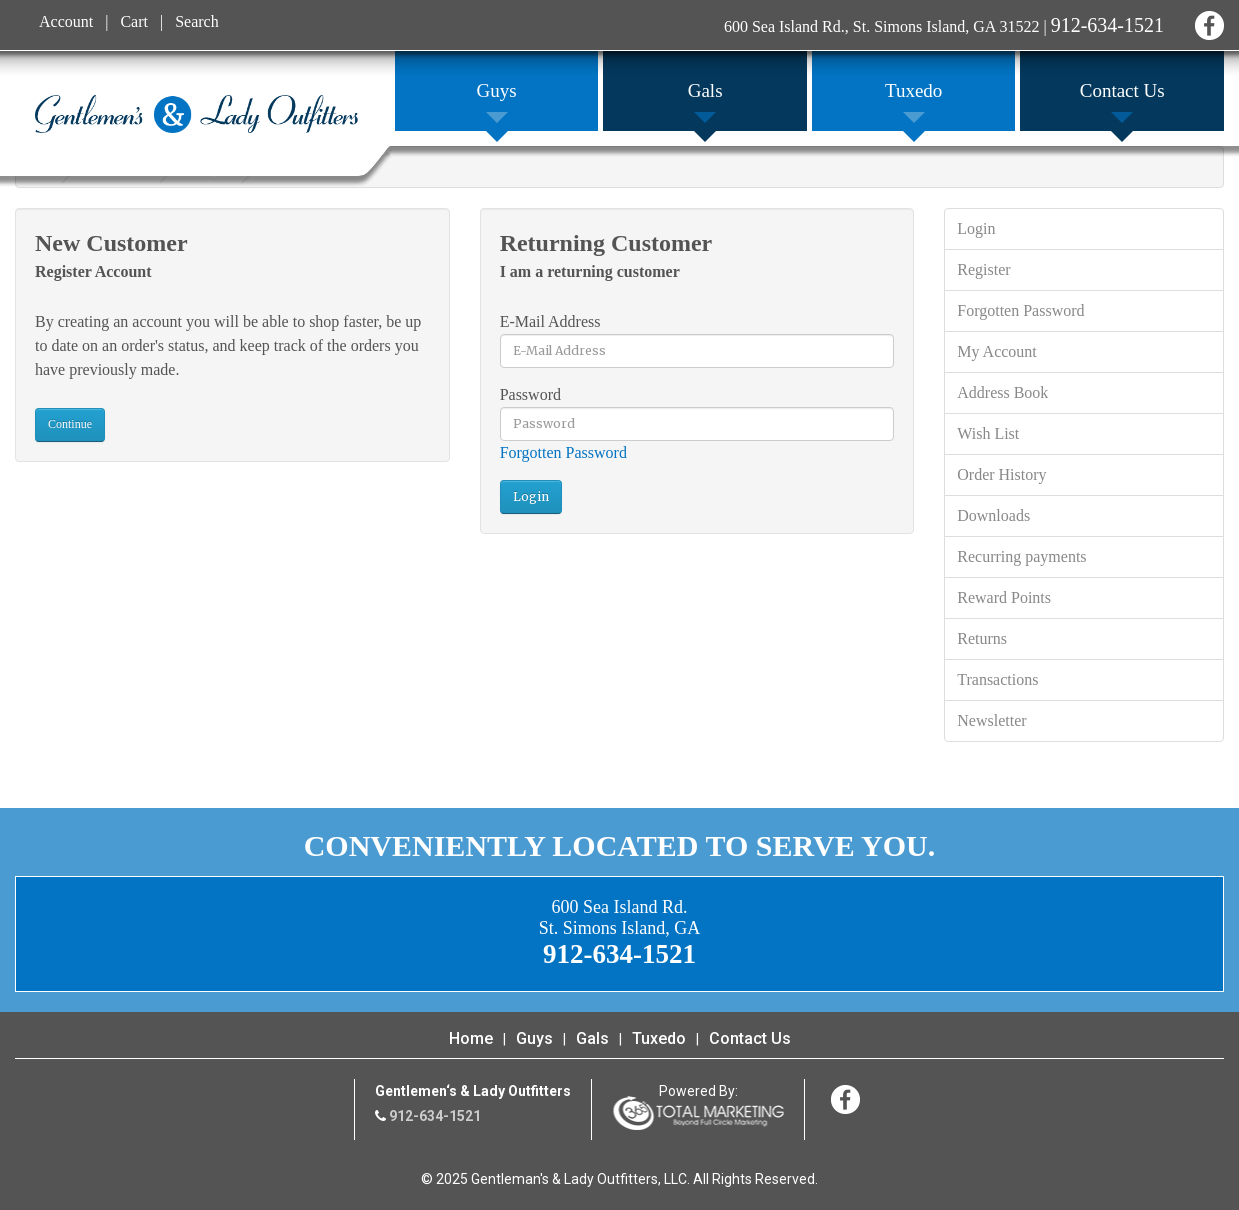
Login (976, 228)
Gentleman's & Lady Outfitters (196, 114)
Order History (1001, 474)
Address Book (1002, 392)
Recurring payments (1021, 556)
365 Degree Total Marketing (698, 1113)
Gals (592, 1038)
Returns (982, 638)
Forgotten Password (563, 452)
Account (66, 21)
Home (471, 1038)
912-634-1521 (1107, 25)
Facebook (1206, 22)
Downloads (993, 515)
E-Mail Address (550, 321)
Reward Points (1004, 597)
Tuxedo (659, 1038)
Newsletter (991, 720)
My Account (997, 351)
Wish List (988, 433)
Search (197, 21)
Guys (534, 1038)
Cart (134, 21)
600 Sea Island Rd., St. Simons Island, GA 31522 (882, 26)
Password (530, 394)
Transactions (997, 679)
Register (983, 269)
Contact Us (750, 1038)
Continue (70, 424)
